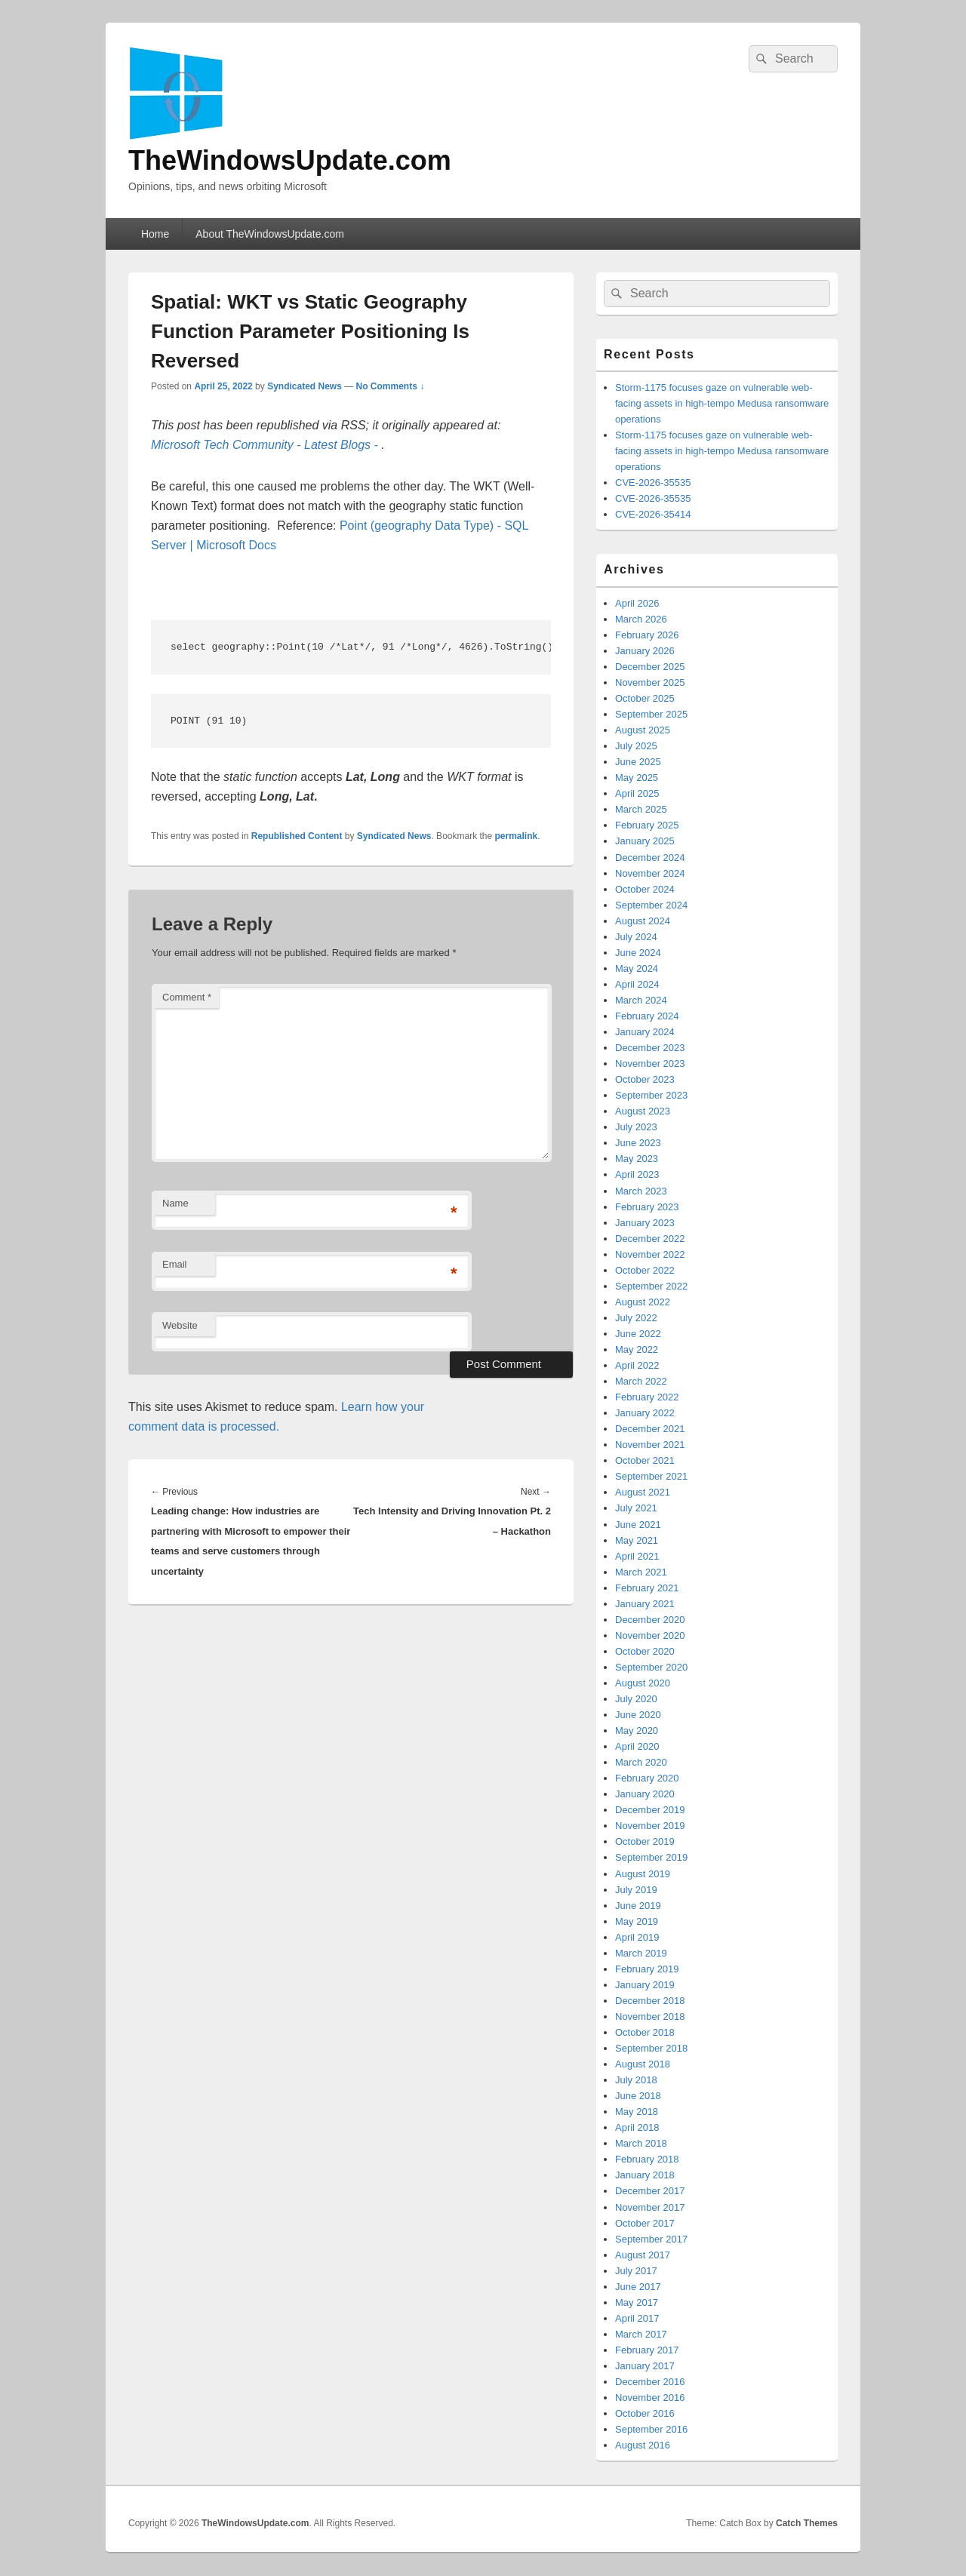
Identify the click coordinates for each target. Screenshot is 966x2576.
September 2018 (651, 2048)
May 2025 (636, 777)
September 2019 (651, 1857)
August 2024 (642, 921)
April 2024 (637, 984)
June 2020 (638, 1714)
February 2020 (647, 1778)
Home (155, 234)
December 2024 (650, 857)
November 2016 (650, 2397)
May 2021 (636, 1540)
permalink (516, 836)
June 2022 (638, 1333)
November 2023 (650, 1063)
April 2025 (637, 793)
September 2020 (651, 1667)
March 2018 (641, 2143)
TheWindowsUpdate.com (289, 160)
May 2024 (636, 968)
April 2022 (637, 1365)
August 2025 (642, 730)
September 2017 (651, 2239)
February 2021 (647, 1588)
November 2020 (650, 1635)
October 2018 (645, 2032)
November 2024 (650, 873)
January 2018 (645, 2175)
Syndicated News (304, 386)
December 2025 (650, 666)
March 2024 (641, 1000)
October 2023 (645, 1079)
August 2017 (642, 2255)
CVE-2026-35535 (653, 482)
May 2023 (636, 1158)
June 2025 (638, 761)
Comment (186, 997)
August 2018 (642, 2064)
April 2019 (637, 1937)
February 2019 (647, 1969)
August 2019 (642, 1874)
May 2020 (636, 1730)
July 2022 (636, 1317)
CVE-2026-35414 (653, 514)
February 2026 (647, 635)
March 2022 (641, 1381)
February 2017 (647, 2350)
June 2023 (638, 1142)
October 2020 (645, 1651)
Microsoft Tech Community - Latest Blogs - (266, 444)
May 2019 (636, 1921)
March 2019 (641, 1953)
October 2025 (645, 698)
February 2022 (647, 1397)
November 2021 (650, 1444)
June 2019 (638, 1905)
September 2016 (651, 2429)
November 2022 (650, 1254)
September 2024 (651, 905)
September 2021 (651, 1476)
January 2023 (645, 1222)
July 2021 (636, 1508)
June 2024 (638, 952)
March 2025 (641, 809)
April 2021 (637, 1556)
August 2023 (642, 1111)
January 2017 (645, 2366)
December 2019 (650, 1809)
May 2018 (636, 2111)
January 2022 (645, 1413)
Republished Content (297, 836)
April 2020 (637, 1746)
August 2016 (642, 2445)
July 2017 (636, 2270)
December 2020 (650, 1619)
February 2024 (647, 1016)
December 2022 (650, 1238)
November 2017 (650, 2207)
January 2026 (645, 650)
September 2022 (651, 1286)
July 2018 (636, 2080)
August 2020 (642, 1683)
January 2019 (645, 1984)
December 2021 (650, 1428)
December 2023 (650, 1047)
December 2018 (650, 2000)
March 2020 (641, 1762)
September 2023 (651, 1095)
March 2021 (641, 1572)
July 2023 (636, 1127)
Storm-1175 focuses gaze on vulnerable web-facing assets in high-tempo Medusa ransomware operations (722, 403)
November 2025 (650, 682)
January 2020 (645, 1794)
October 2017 (645, 2223)
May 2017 (636, 2302)
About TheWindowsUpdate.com (269, 234)
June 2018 (638, 2095)
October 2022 (645, 1270)
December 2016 (650, 2381)
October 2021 (645, 1460)
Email (174, 1264)
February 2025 (647, 825)
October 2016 (645, 2413)
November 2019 (650, 1825)
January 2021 (645, 1603)
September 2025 (651, 714)
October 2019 (645, 1841)
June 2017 (638, 2286)
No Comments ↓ (390, 386)
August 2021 (642, 1492)
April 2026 (637, 603)
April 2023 (637, 1174)
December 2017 (650, 2190)
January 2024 (645, 1031)
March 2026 (641, 619)
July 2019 (636, 1889)
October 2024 (645, 889)
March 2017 (641, 2334)
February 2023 (647, 1207)
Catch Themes (807, 2523)
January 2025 (645, 841)
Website (180, 1325)
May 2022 (636, 1349)
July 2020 (636, 1699)
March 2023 (641, 1191)
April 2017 (637, 2318)
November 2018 (650, 2016)
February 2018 (647, 2159)
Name (175, 1203)
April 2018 (637, 2127)
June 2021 (638, 1524)
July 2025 (636, 746)
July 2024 (636, 936)
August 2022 (642, 1302)
